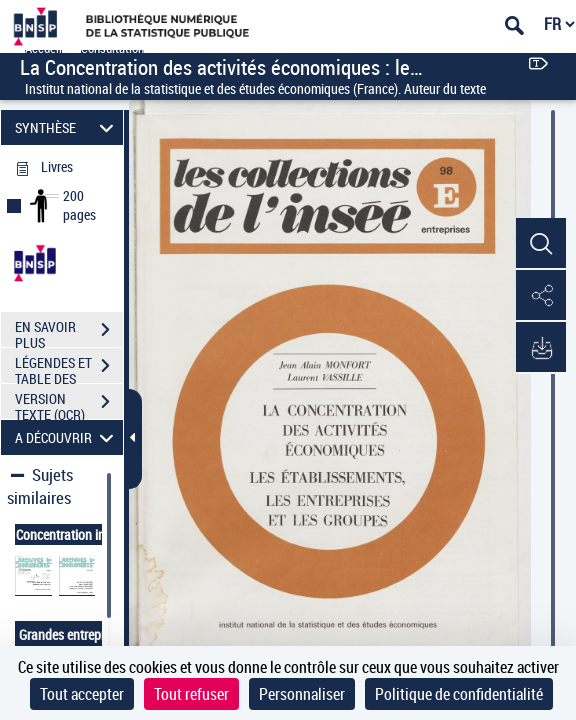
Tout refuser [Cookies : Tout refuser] (191, 694)
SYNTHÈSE (67, 127)
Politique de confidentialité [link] (459, 694)
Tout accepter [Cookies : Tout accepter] (82, 694)
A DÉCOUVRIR (67, 437)
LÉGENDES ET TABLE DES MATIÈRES (69, 368)
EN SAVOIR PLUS (69, 332)
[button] (541, 244)
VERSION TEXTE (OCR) (69, 404)
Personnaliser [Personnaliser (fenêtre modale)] (302, 694)
